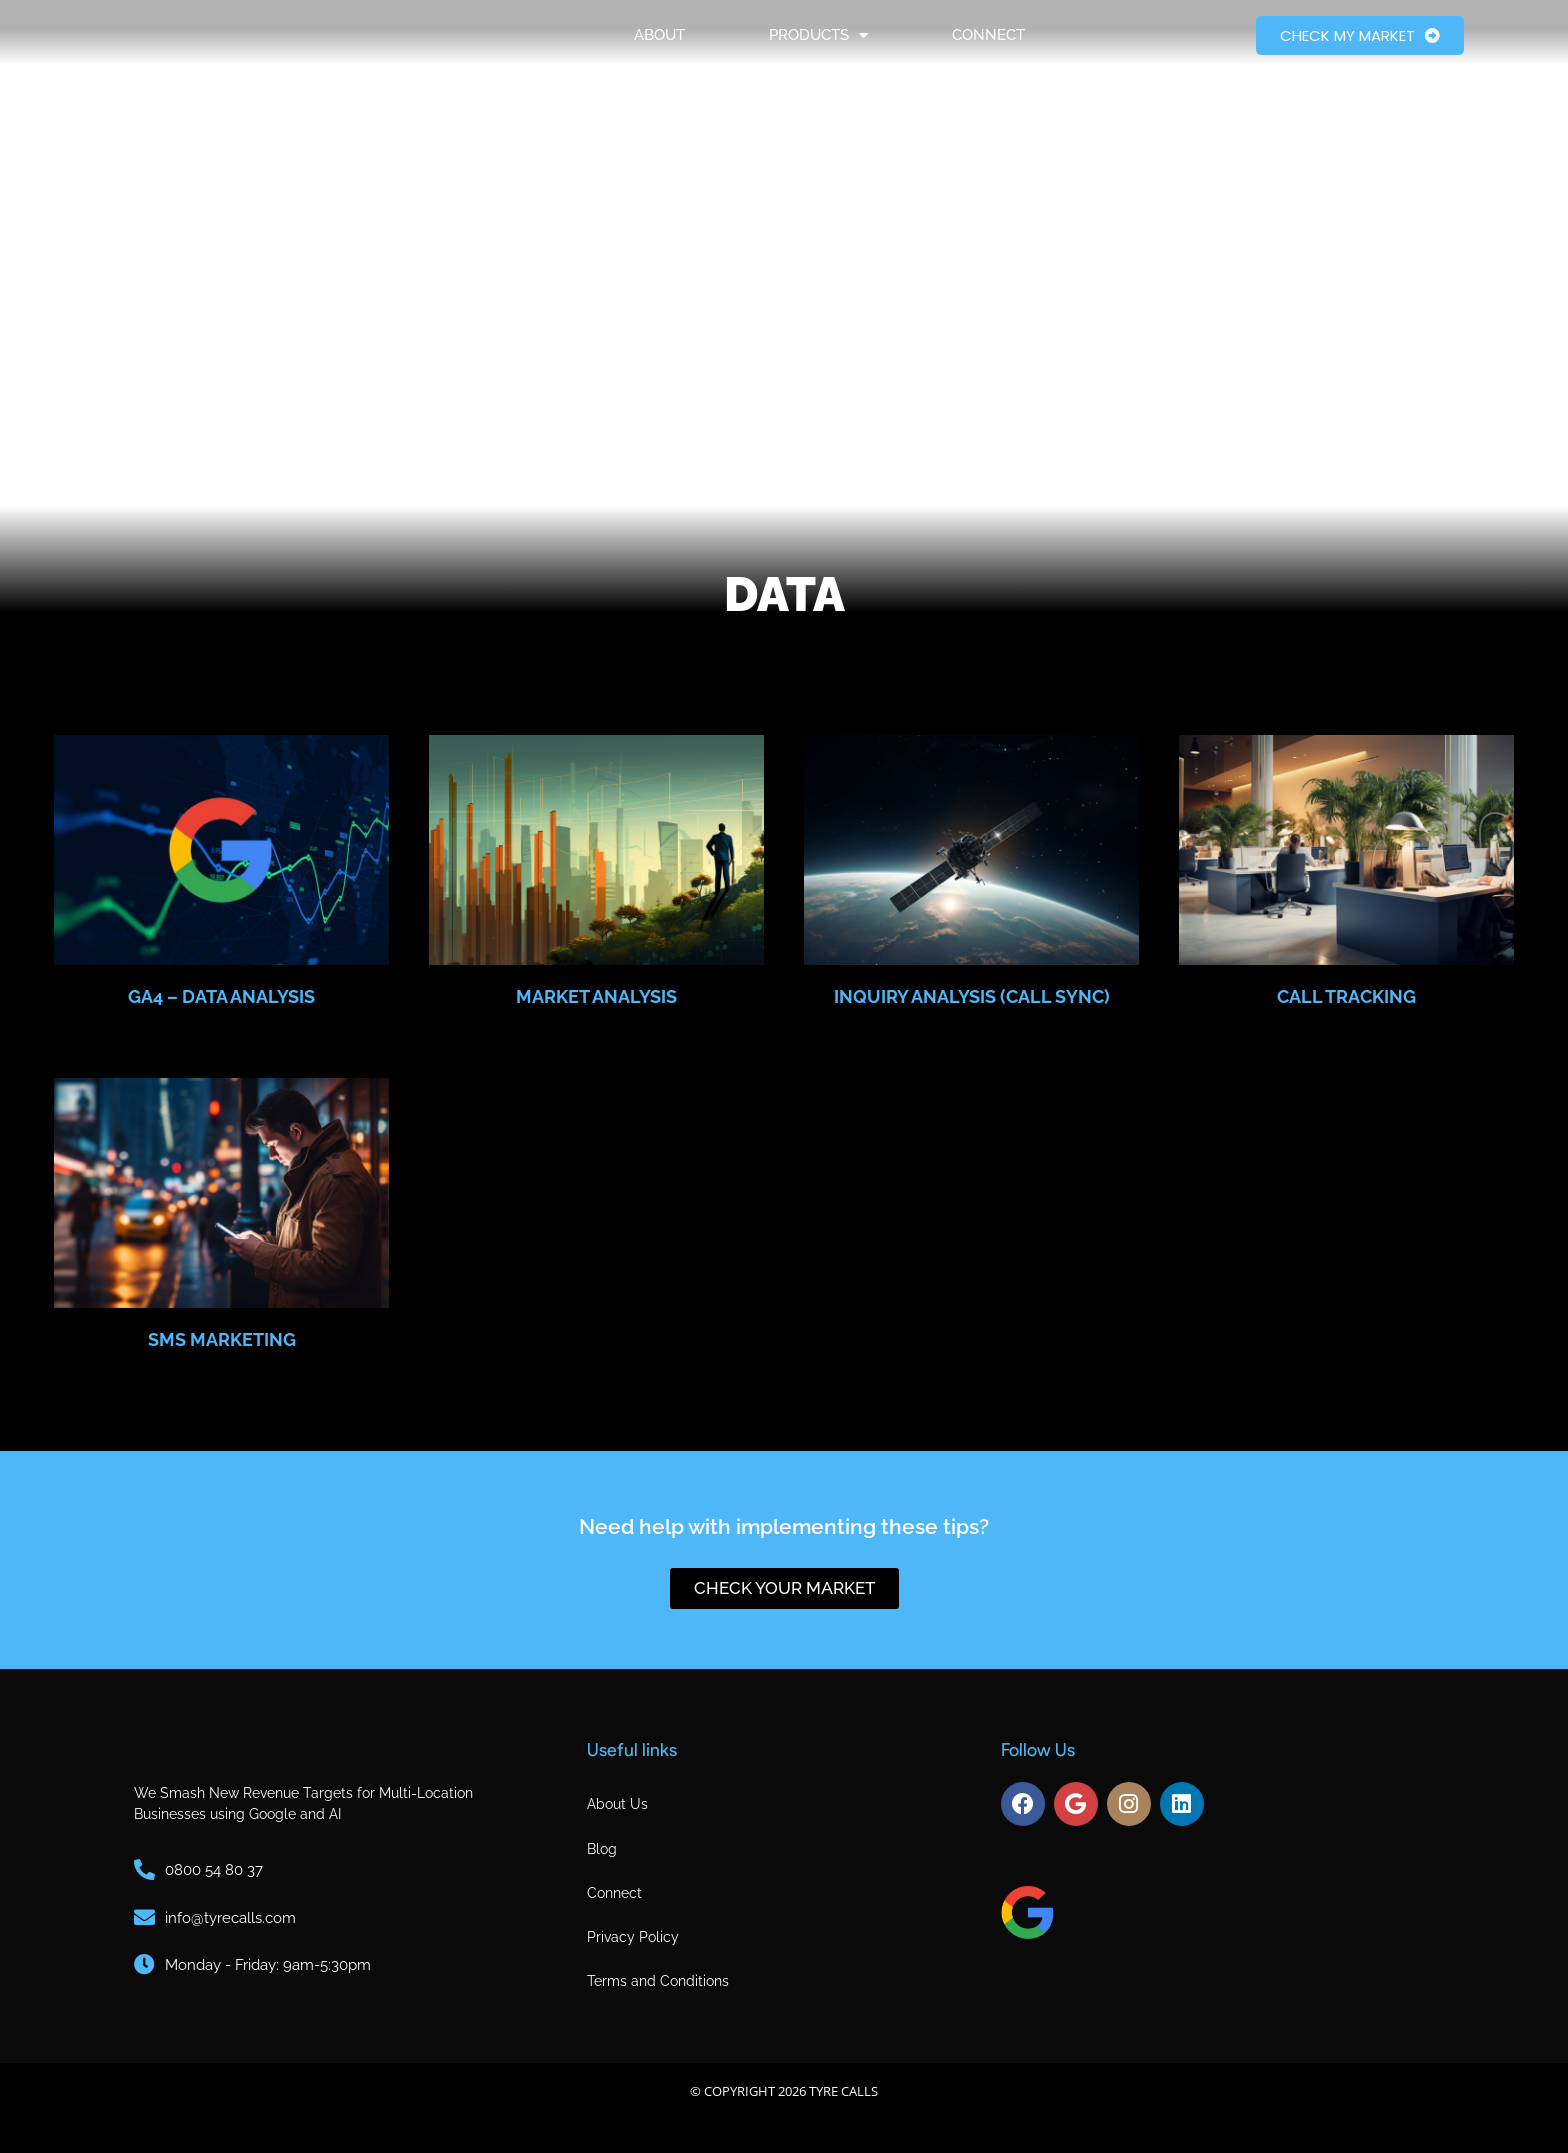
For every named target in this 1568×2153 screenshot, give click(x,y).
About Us (617, 1804)
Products (818, 49)
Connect (988, 49)
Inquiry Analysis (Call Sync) (972, 996)
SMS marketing (222, 1339)
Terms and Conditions (658, 1981)
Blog (602, 1849)
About (659, 49)
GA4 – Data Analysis (221, 996)
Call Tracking (1346, 996)
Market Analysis (596, 996)
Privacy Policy (633, 1937)
